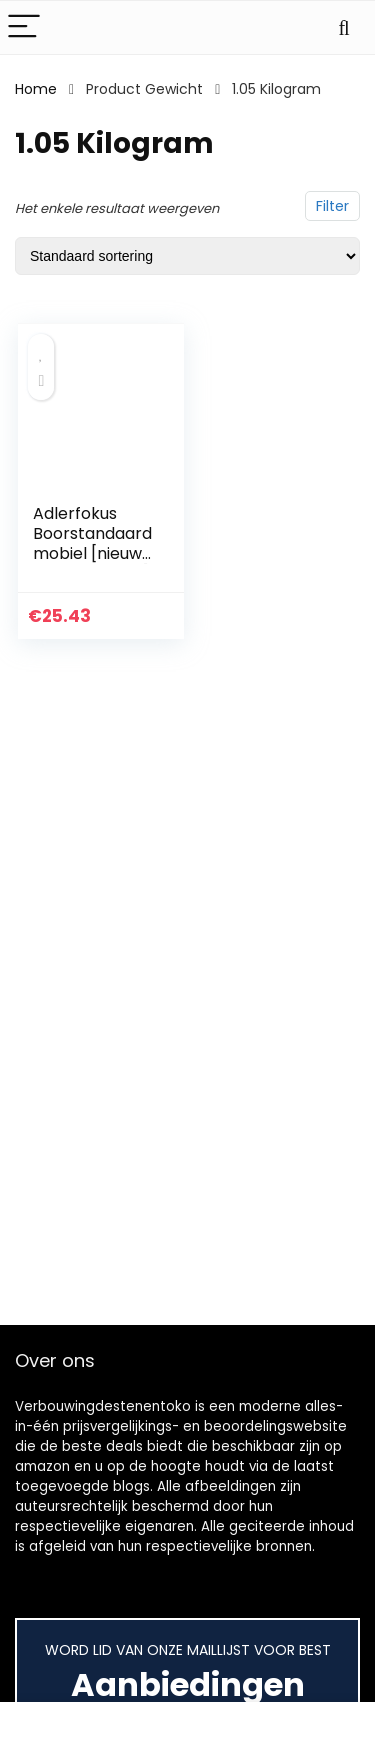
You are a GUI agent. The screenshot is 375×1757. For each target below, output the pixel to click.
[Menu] (24, 27)
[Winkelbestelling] (187, 256)
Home (36, 89)
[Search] (344, 27)
